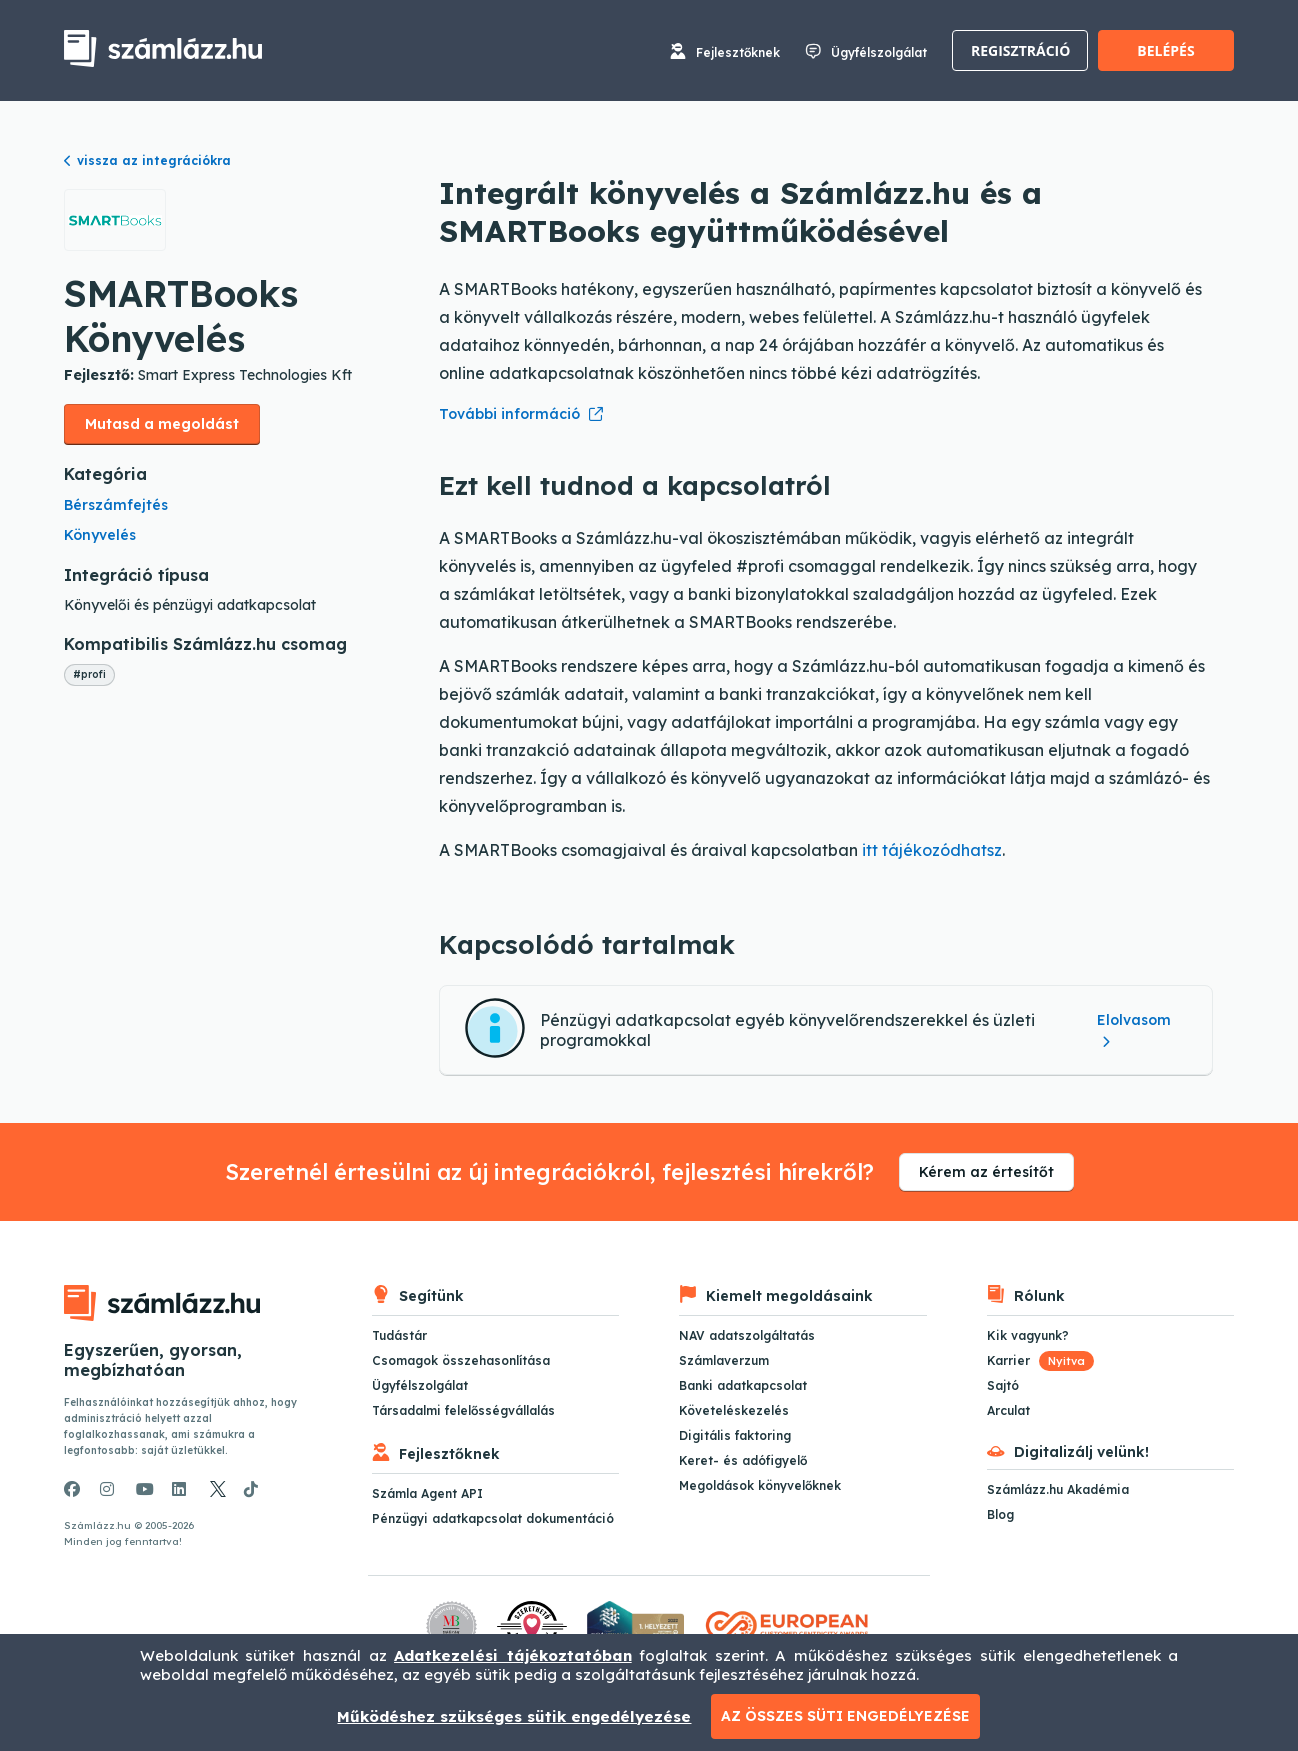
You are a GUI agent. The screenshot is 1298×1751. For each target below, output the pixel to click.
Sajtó (1003, 1385)
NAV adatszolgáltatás (747, 1335)
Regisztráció (1020, 50)
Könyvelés (100, 535)
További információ (509, 414)
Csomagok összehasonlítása (461, 1360)
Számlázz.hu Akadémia (1058, 1489)
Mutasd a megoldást (162, 424)
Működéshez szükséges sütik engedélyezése (514, 1716)
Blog (1000, 1514)
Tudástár (399, 1335)
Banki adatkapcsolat (743, 1385)
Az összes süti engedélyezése (845, 1716)
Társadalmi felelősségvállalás (463, 1410)
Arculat (1008, 1410)
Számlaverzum (724, 1360)
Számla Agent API (427, 1493)
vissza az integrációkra (147, 160)
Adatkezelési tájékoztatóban (513, 1655)
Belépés (1165, 50)
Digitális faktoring (735, 1435)
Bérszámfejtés (116, 505)
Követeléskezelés (734, 1410)
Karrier (1040, 1360)
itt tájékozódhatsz (932, 850)
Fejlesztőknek (738, 52)
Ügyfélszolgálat (879, 52)
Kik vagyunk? (1028, 1335)
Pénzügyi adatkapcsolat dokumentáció (493, 1518)
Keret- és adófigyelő (743, 1460)
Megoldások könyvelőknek (760, 1485)
